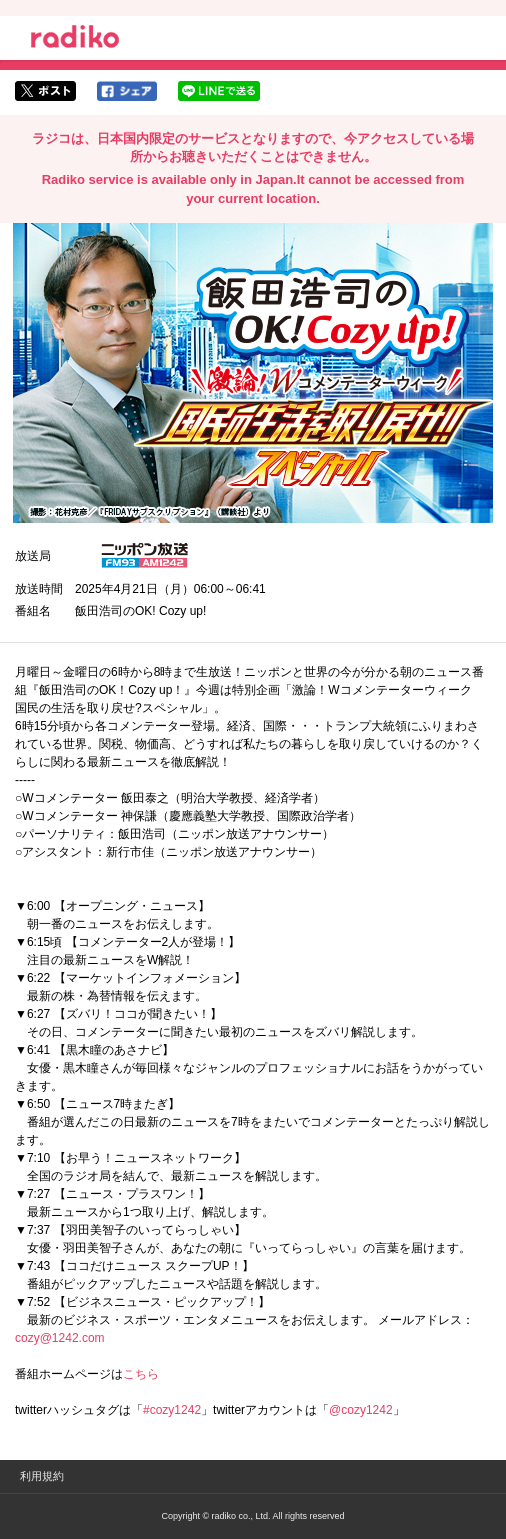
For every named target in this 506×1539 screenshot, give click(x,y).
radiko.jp (75, 40)
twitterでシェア (45, 91)
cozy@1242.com (60, 1338)
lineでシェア (219, 91)
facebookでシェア (127, 91)
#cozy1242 (172, 1410)
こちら (141, 1374)
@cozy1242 (361, 1410)
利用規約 (42, 1476)
